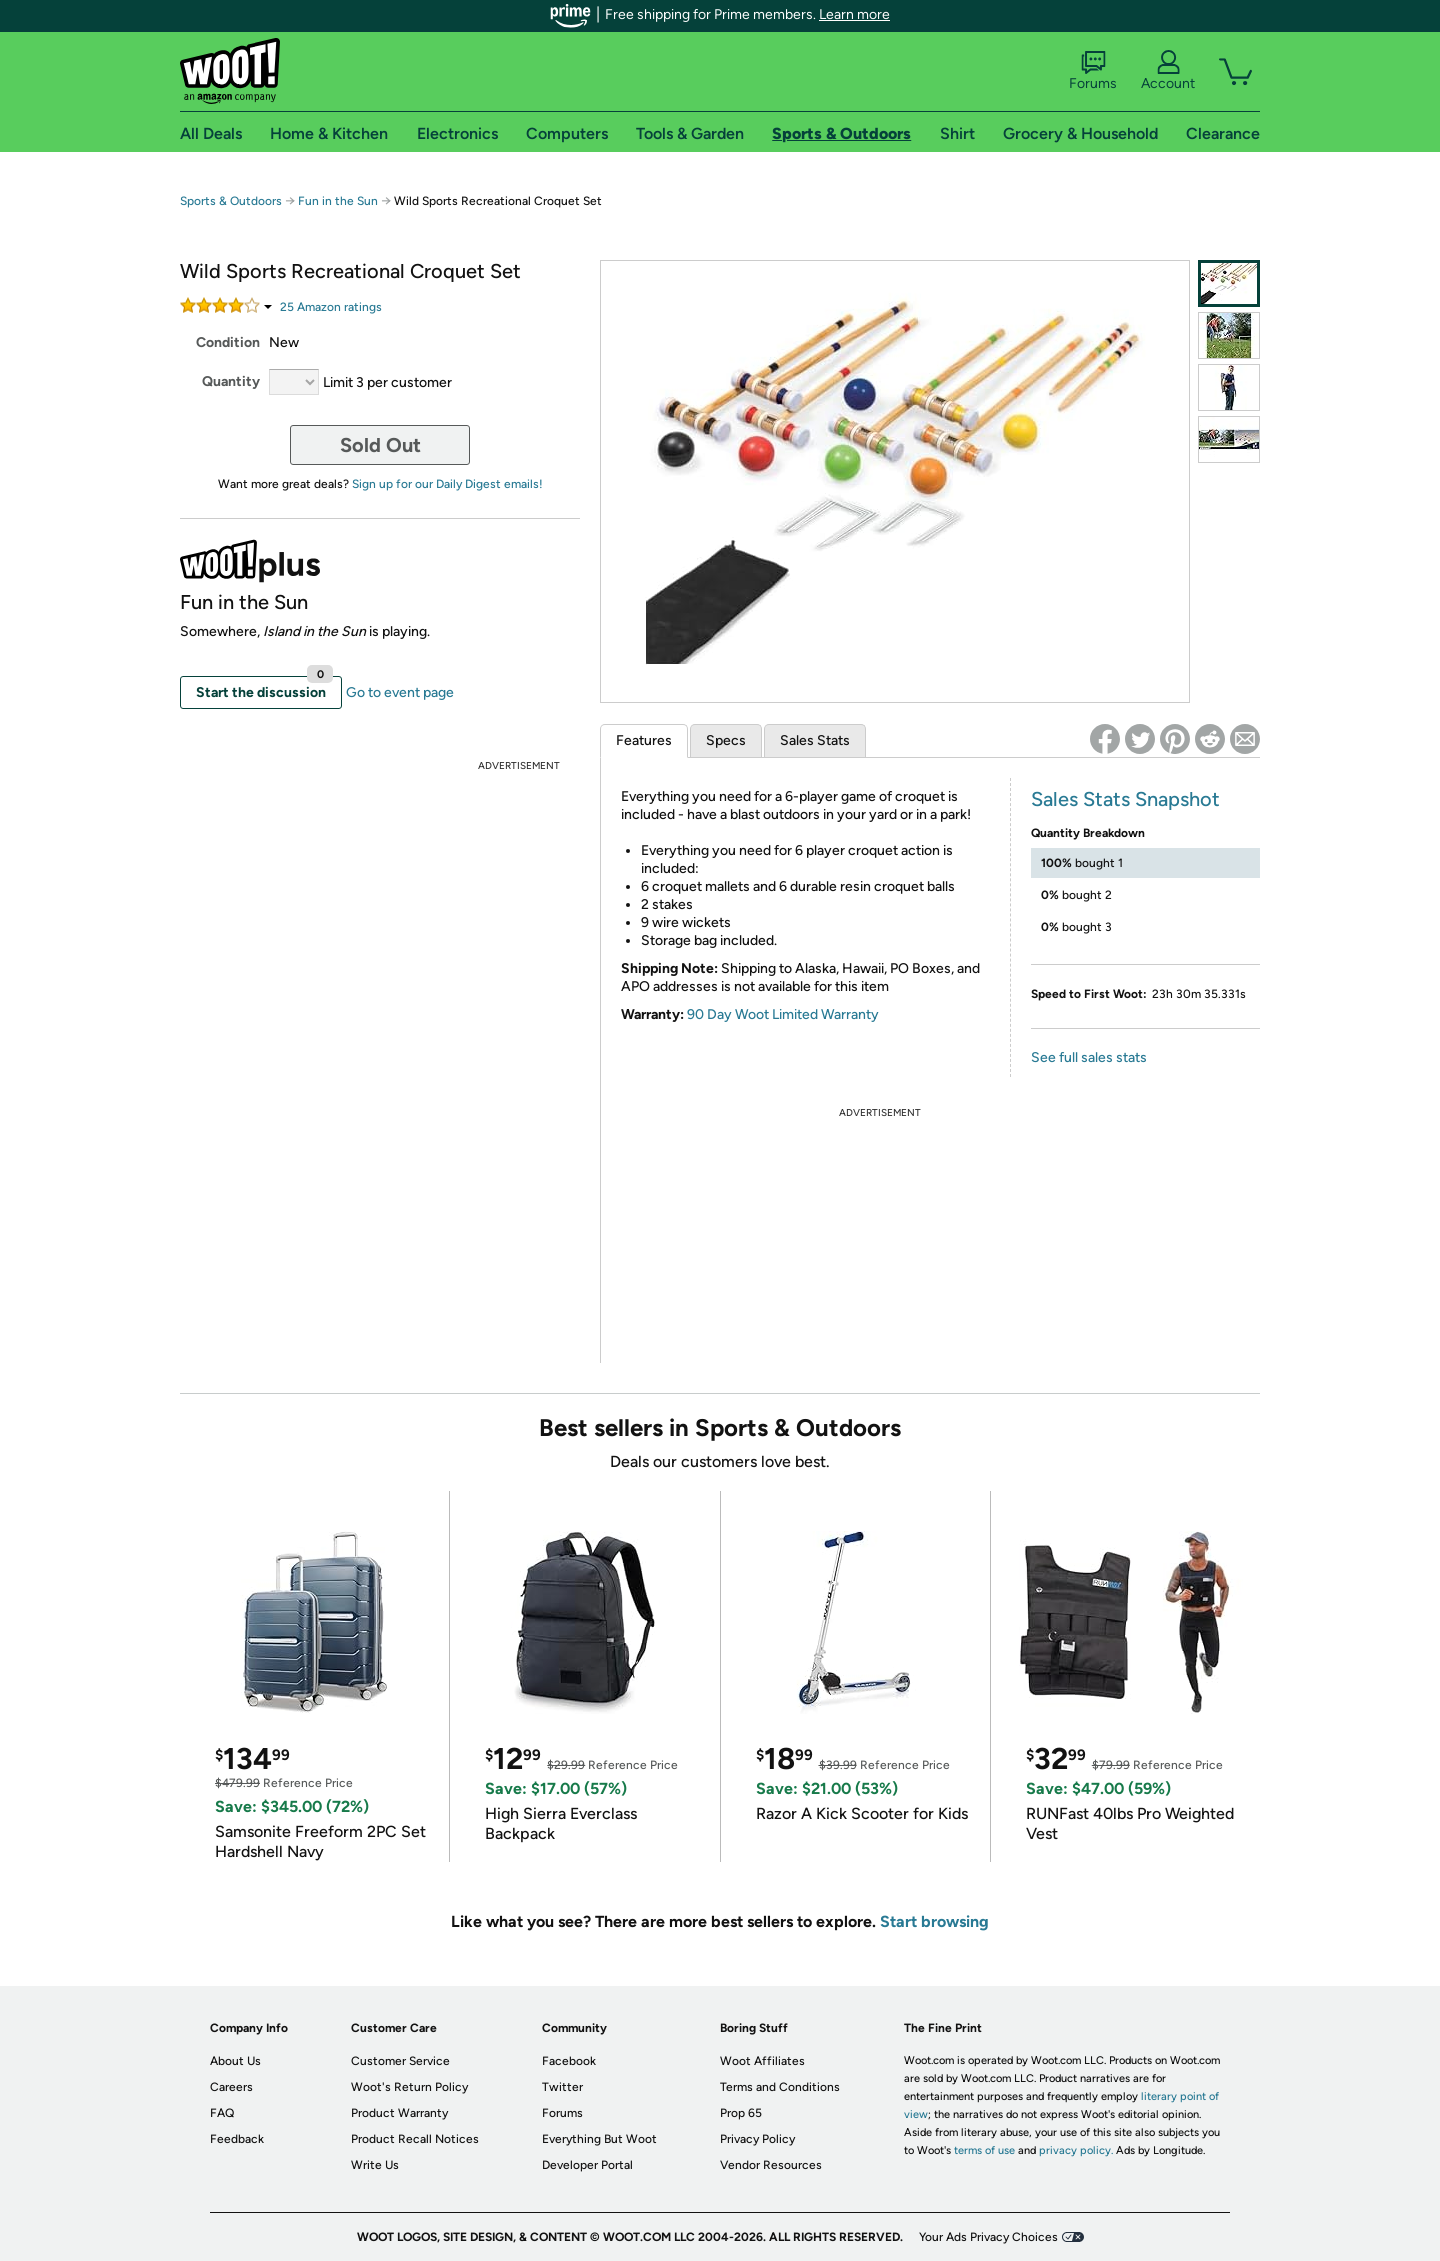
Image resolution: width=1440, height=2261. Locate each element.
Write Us (375, 2165)
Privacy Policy (757, 2139)
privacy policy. (1076, 2150)
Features (644, 740)
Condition (228, 342)
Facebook (569, 2061)
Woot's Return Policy (409, 2087)
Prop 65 (741, 2113)
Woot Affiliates (762, 2061)
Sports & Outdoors (231, 201)
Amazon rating (331, 307)
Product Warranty (399, 2113)
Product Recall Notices (415, 2139)
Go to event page (400, 692)
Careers (231, 2087)
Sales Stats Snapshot (1125, 799)
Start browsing (934, 1921)
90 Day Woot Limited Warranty (783, 1014)
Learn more (854, 14)
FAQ (222, 2113)
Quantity (231, 381)
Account (1168, 71)
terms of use (984, 2150)
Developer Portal (587, 2165)
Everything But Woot (599, 2139)
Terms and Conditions (780, 2087)
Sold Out (380, 445)
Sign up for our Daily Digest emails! (447, 484)
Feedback (237, 2139)
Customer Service (400, 2061)
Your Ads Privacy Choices (988, 2237)
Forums (1093, 71)
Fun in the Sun (338, 201)
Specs (726, 740)
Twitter (562, 2087)
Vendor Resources (771, 2165)
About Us (235, 2061)
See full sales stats (1089, 1057)
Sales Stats (815, 740)
